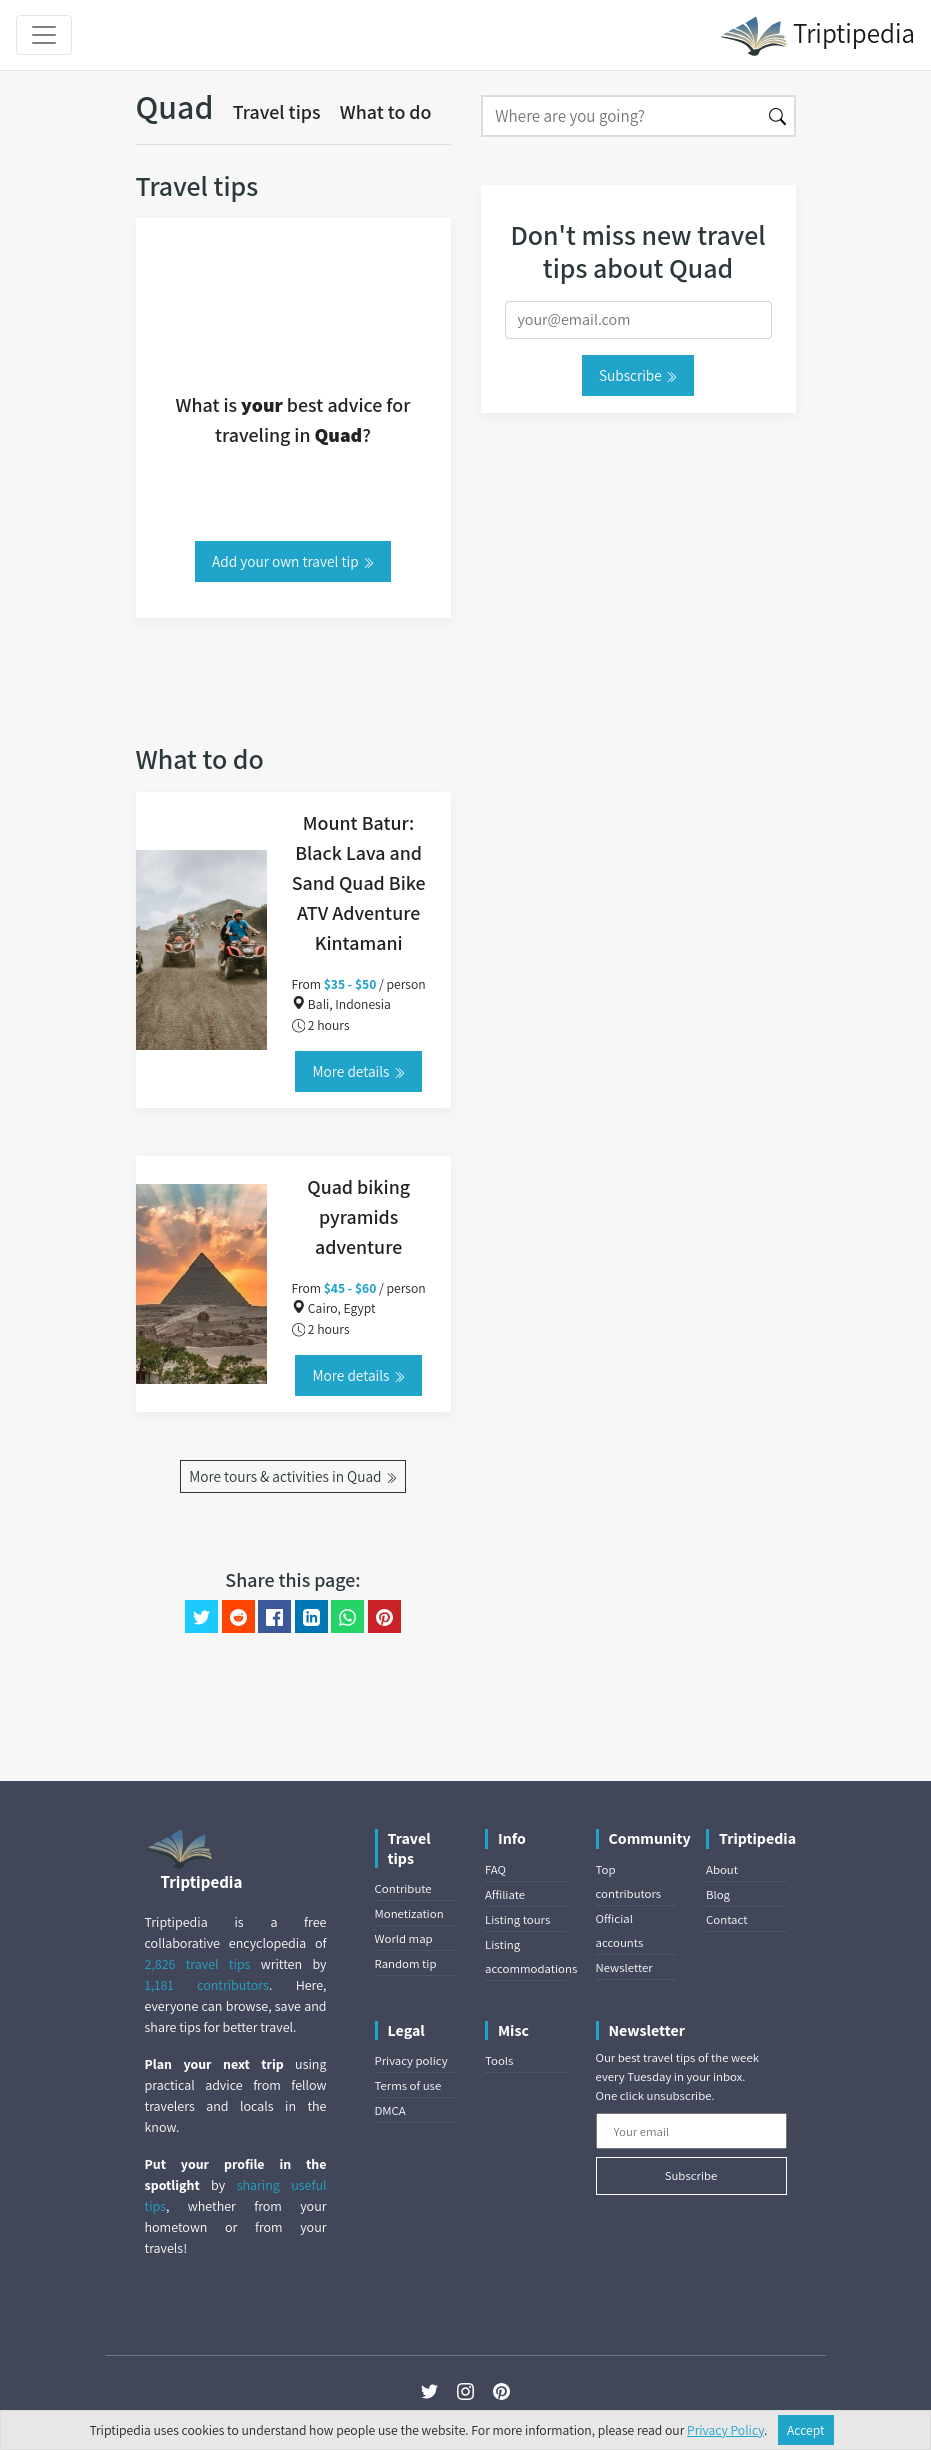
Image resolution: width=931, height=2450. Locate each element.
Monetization (409, 1913)
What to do (386, 112)
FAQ (495, 1869)
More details (358, 1071)
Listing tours (517, 1919)
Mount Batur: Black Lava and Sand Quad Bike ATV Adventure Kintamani (359, 883)
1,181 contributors (207, 1985)
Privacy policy (411, 2060)
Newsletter (624, 1967)
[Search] (621, 116)
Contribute (403, 1888)
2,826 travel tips (198, 1964)
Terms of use (408, 2085)
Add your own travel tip (293, 561)
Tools (499, 2060)
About (722, 1869)
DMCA (390, 2110)
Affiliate (505, 1894)
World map (404, 1938)
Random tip (406, 1963)
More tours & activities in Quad (293, 1476)
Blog (718, 1894)
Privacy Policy (725, 2430)
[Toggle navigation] (44, 35)
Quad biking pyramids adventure (358, 1217)
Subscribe (638, 375)
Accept (806, 2430)
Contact (726, 1919)
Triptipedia (817, 36)
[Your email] (691, 2131)
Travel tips (277, 112)
